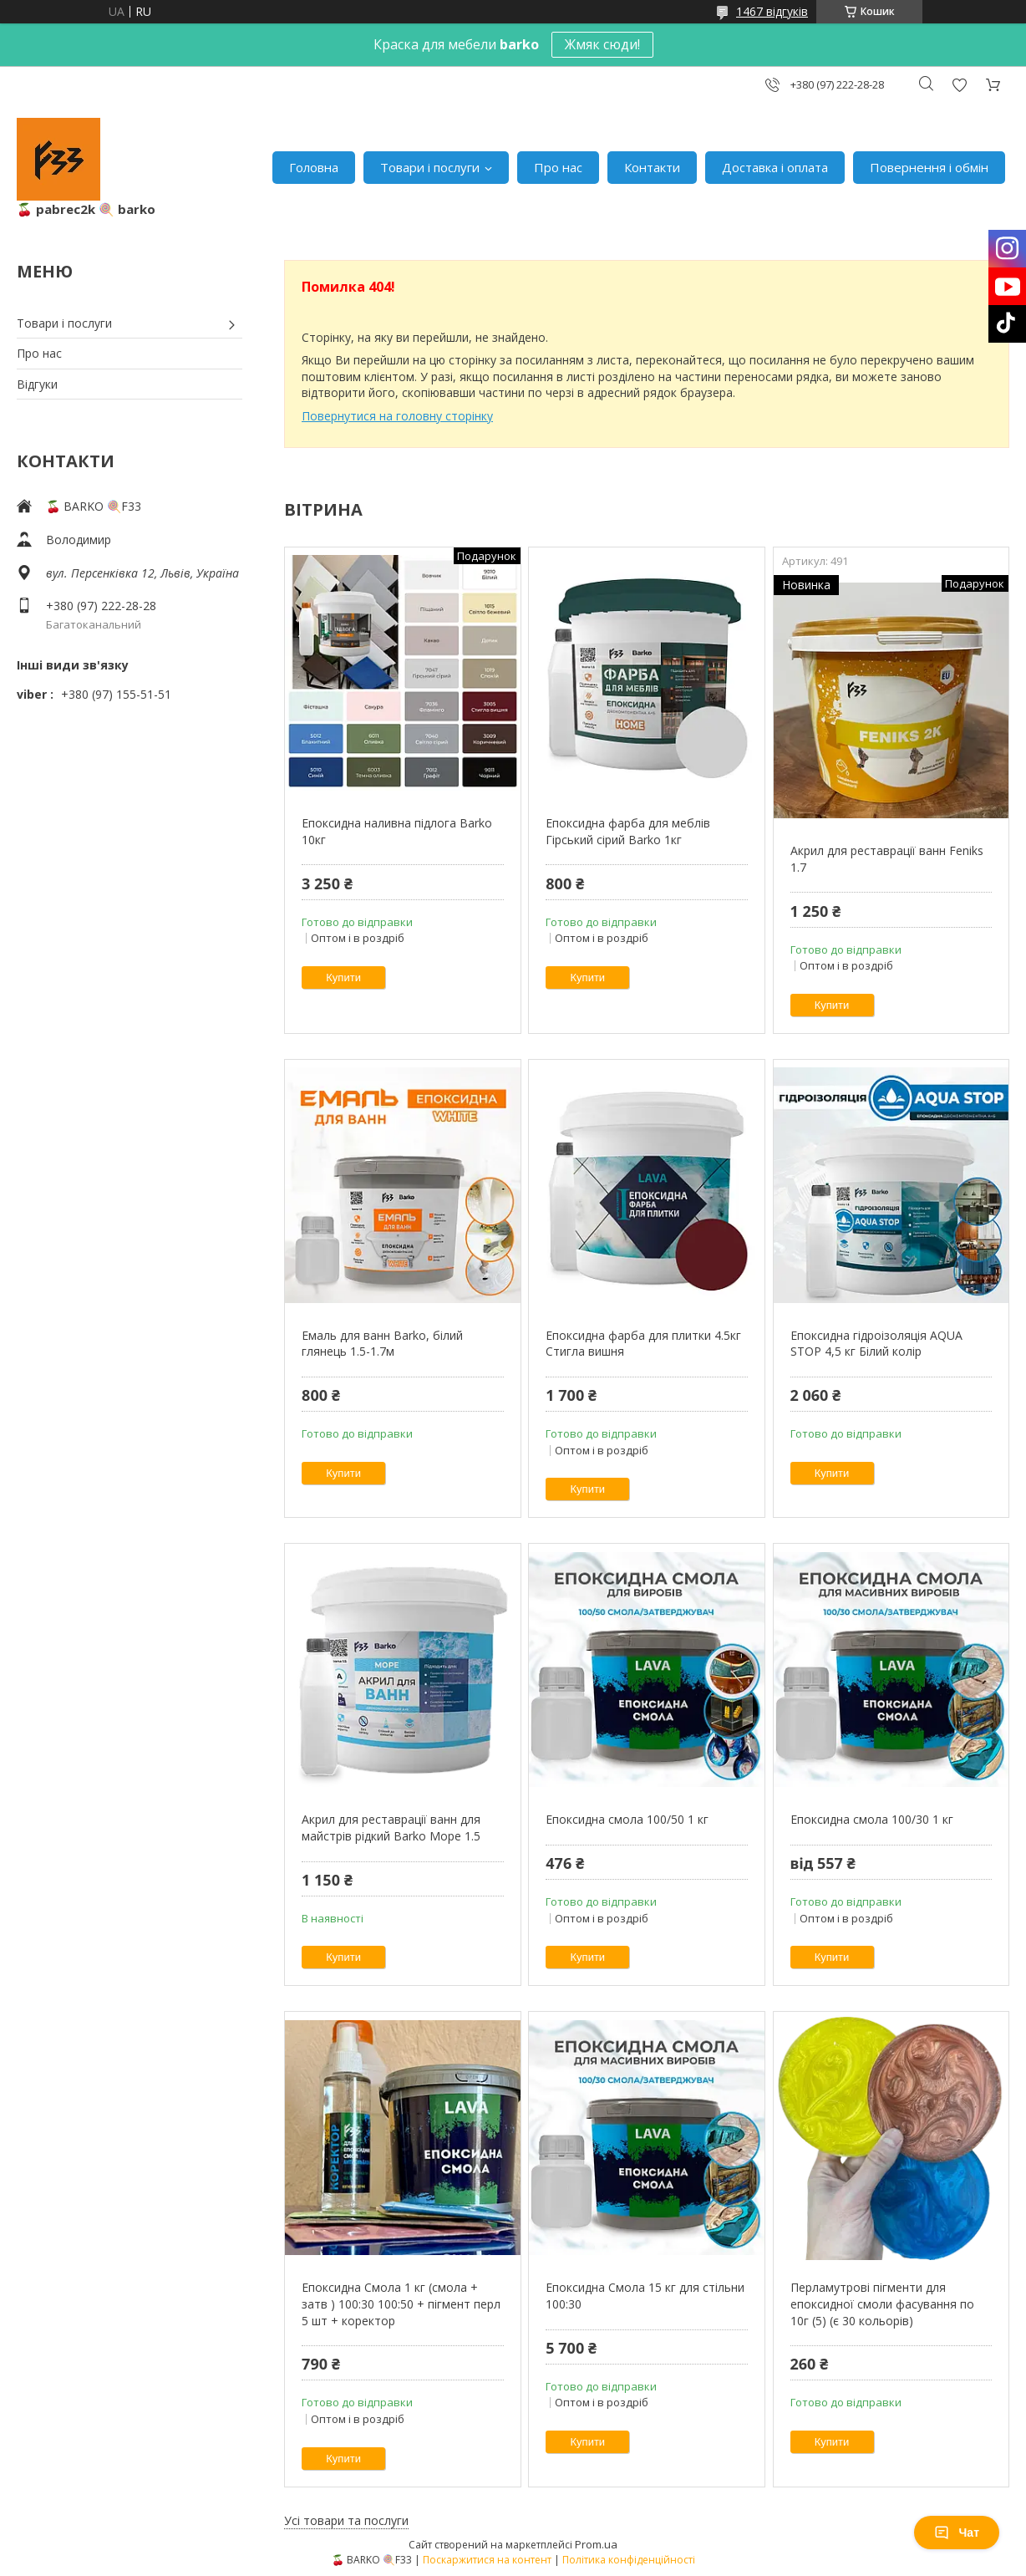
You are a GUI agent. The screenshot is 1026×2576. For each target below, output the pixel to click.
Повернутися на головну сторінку (397, 416)
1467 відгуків (772, 11)
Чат (956, 2532)
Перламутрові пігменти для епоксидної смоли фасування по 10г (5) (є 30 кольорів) (882, 2303)
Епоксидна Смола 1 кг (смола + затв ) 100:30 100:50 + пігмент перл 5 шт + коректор (401, 2303)
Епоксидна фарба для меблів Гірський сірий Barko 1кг (628, 831)
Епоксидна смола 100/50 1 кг (627, 1819)
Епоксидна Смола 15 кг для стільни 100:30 (645, 2295)
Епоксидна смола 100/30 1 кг (871, 1819)
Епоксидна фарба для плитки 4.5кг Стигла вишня (643, 1343)
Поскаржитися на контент (487, 2560)
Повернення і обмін (929, 167)
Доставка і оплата (775, 167)
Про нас (558, 167)
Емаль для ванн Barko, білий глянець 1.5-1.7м (382, 1343)
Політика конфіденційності (628, 2560)
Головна (313, 167)
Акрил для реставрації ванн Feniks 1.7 (886, 859)
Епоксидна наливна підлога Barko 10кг (397, 831)
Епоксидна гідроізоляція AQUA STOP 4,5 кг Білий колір (876, 1343)
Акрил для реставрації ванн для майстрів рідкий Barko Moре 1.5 (391, 1827)
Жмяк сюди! (602, 44)
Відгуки (37, 384)
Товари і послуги (430, 167)
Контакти (652, 167)
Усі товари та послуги (346, 2520)
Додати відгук (959, 85)
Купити (343, 977)
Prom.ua (596, 2544)
